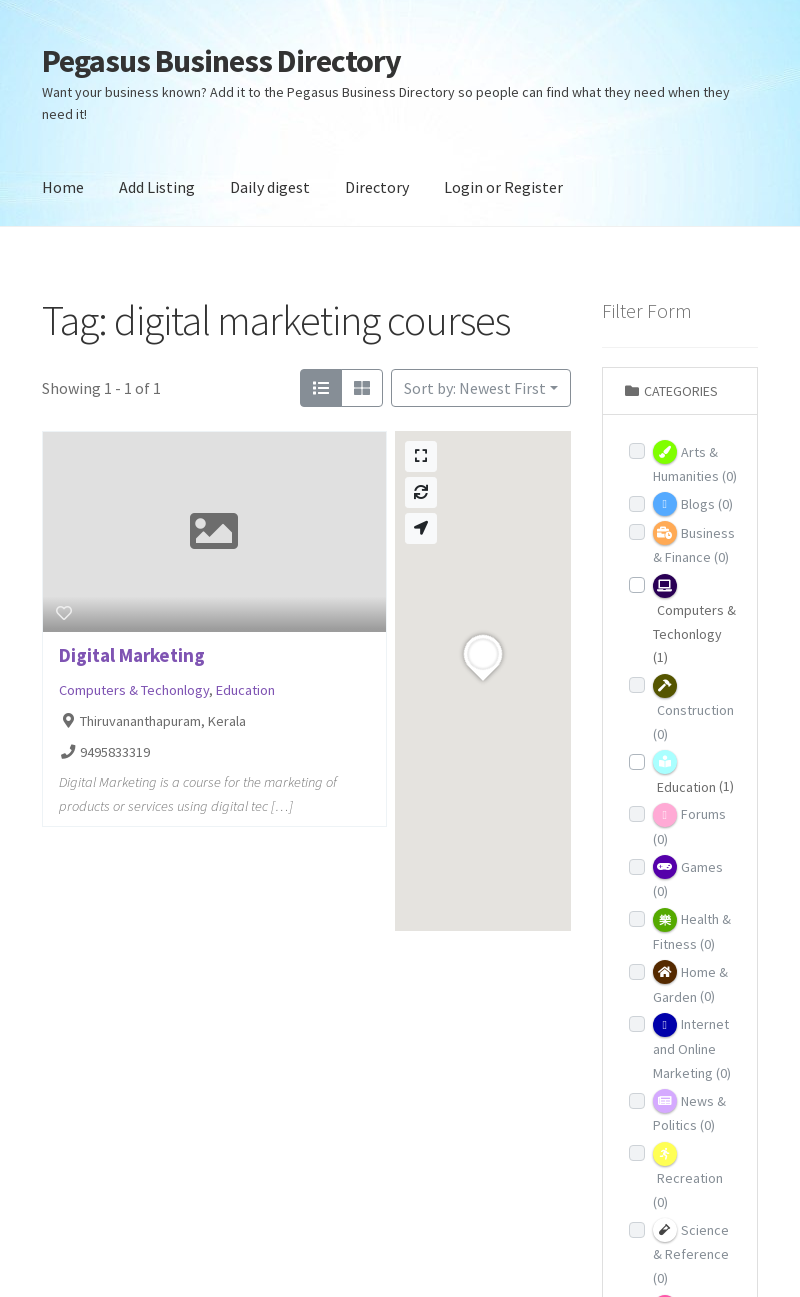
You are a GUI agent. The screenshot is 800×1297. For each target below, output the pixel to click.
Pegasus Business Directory (221, 61)
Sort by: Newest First (475, 388)
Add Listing (157, 187)
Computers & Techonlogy (134, 690)
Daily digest (270, 187)
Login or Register (503, 187)
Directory (377, 187)
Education (245, 690)
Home (63, 187)
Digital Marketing (132, 655)
